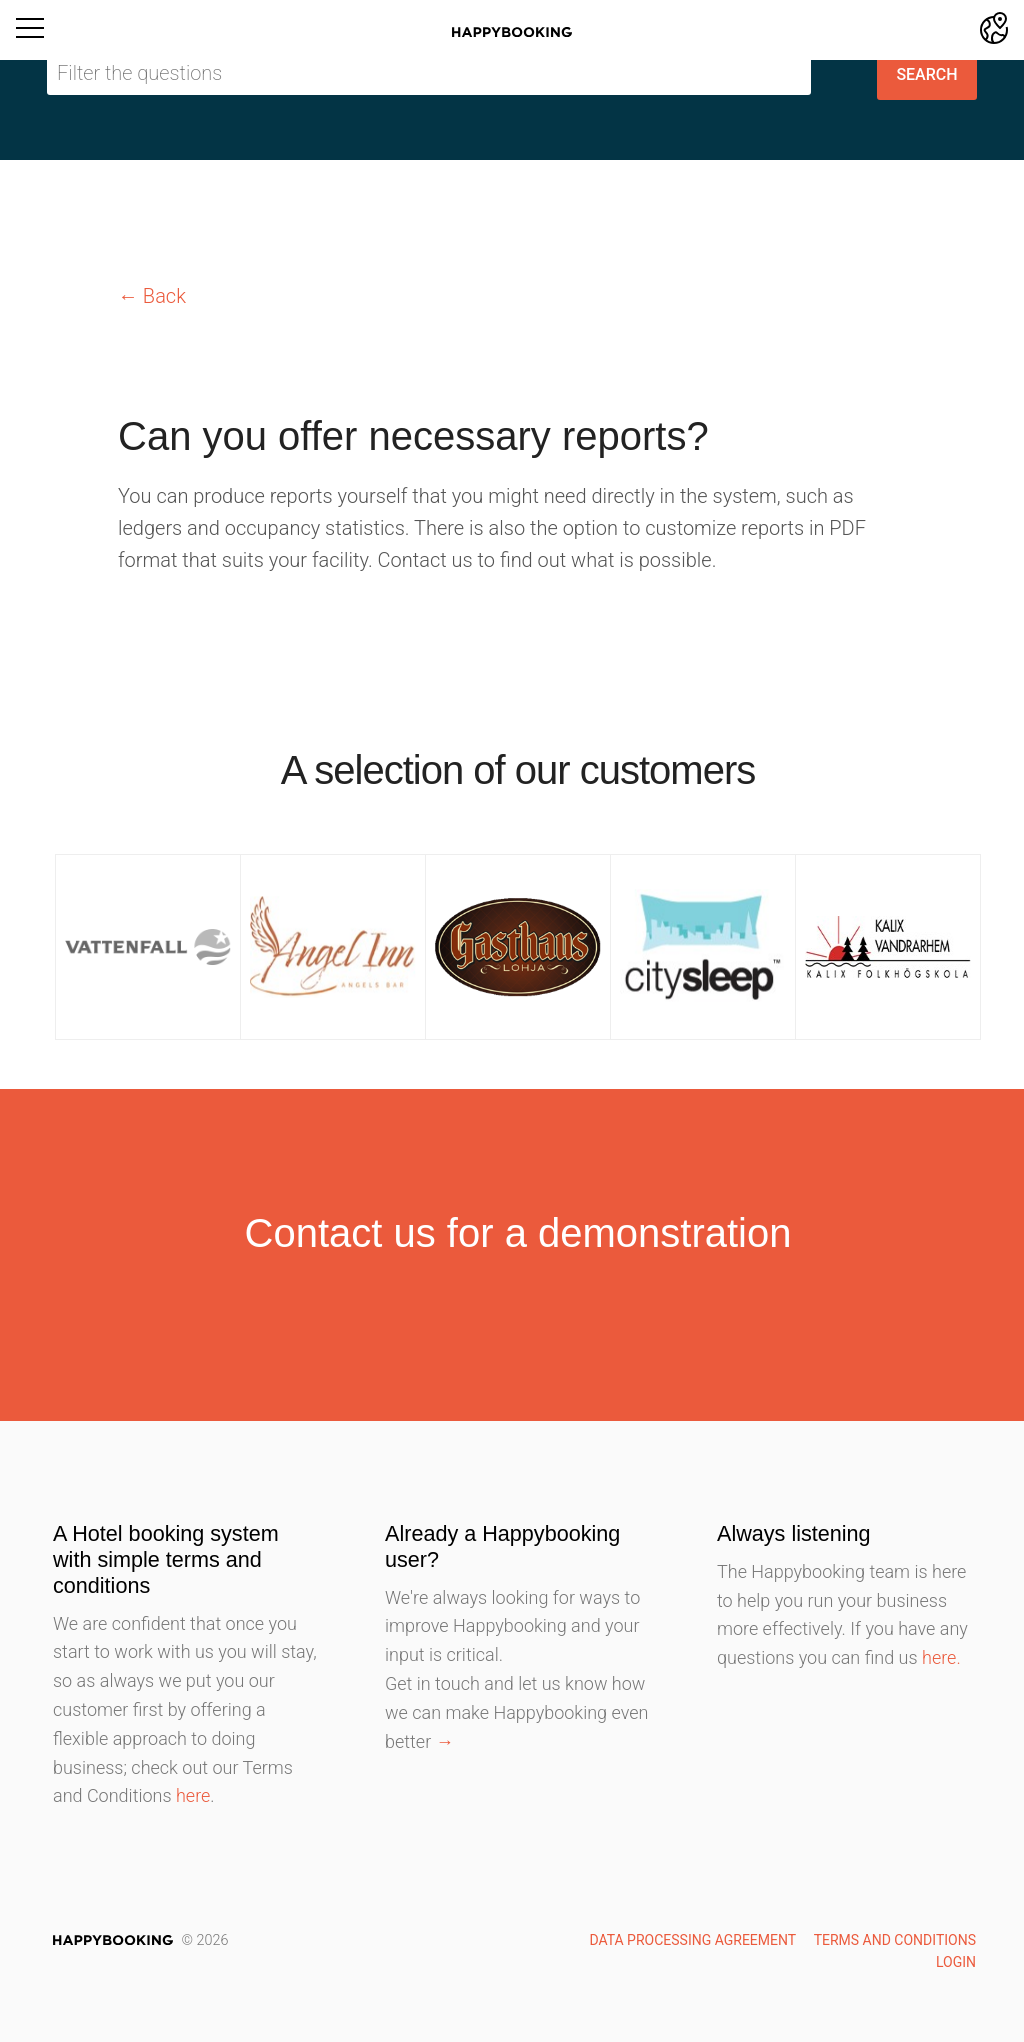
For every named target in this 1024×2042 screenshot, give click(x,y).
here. (941, 1657)
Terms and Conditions (895, 1940)
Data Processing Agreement (692, 1940)
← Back (152, 296)
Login (956, 1962)
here (193, 1795)
